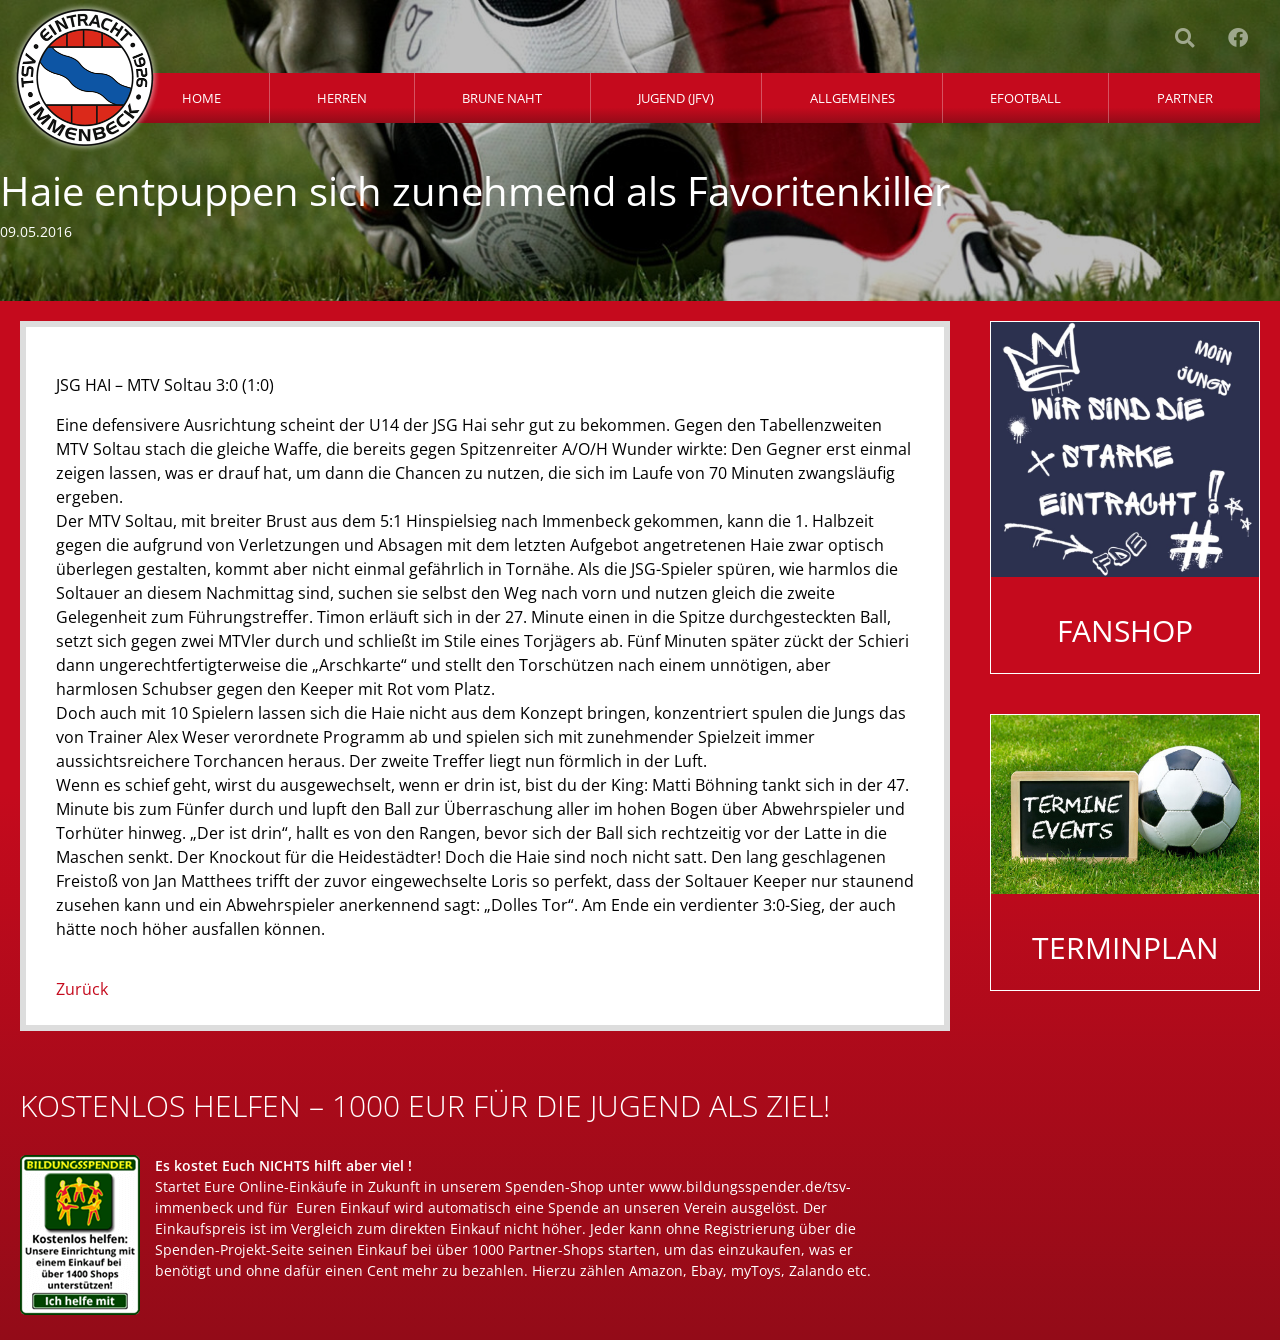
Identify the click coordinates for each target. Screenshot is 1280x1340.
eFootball (1025, 98)
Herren (342, 98)
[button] (1184, 38)
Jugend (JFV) (676, 98)
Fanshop (1125, 630)
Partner (1185, 98)
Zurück (82, 989)
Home (201, 98)
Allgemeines (852, 98)
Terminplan (1125, 947)
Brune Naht (502, 98)
